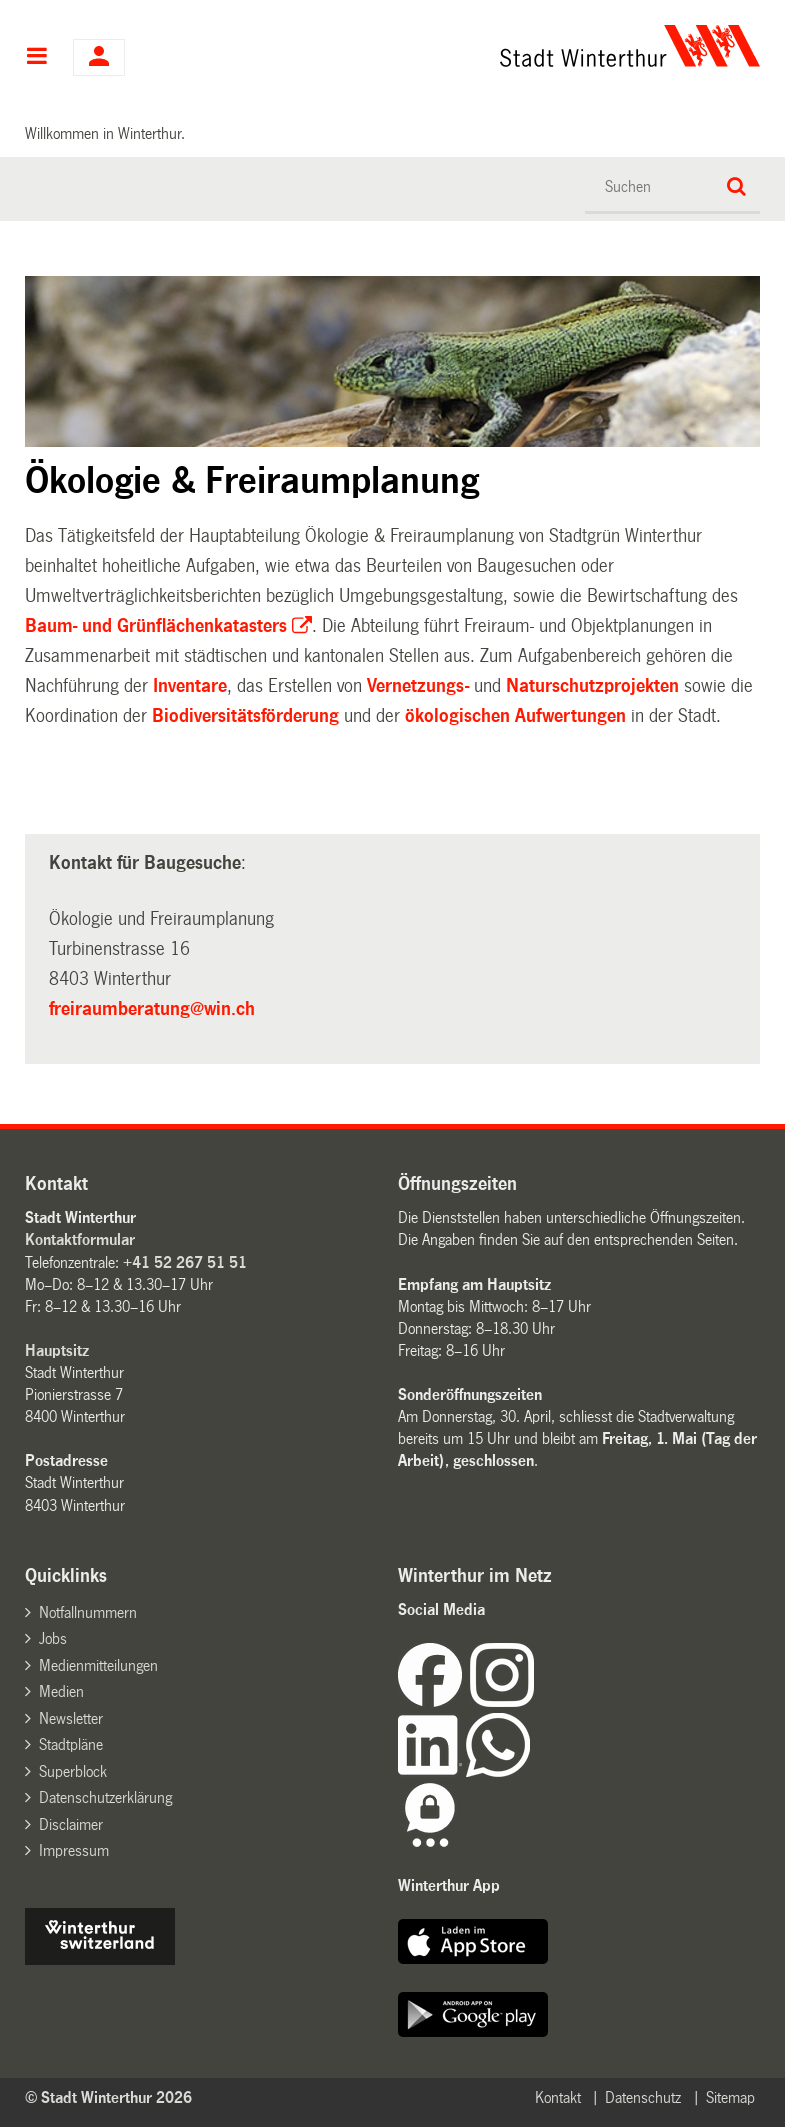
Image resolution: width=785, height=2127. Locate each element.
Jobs (53, 1638)
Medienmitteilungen (98, 1665)
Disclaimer (71, 1824)
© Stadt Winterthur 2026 (108, 2097)
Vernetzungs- (420, 686)
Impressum (74, 1850)
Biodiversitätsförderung (245, 716)
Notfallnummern (88, 1612)
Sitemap (730, 2097)
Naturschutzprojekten (592, 686)
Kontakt (558, 2097)
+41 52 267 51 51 (185, 1262)
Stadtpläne (71, 1744)
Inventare (190, 686)
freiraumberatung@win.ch (152, 1009)
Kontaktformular (80, 1239)
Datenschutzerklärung (105, 1797)
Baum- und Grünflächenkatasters (156, 626)
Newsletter (71, 1718)
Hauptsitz (57, 1350)
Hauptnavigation (36, 58)
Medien (61, 1691)
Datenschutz (643, 2097)
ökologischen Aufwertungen (515, 716)
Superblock (73, 1771)
